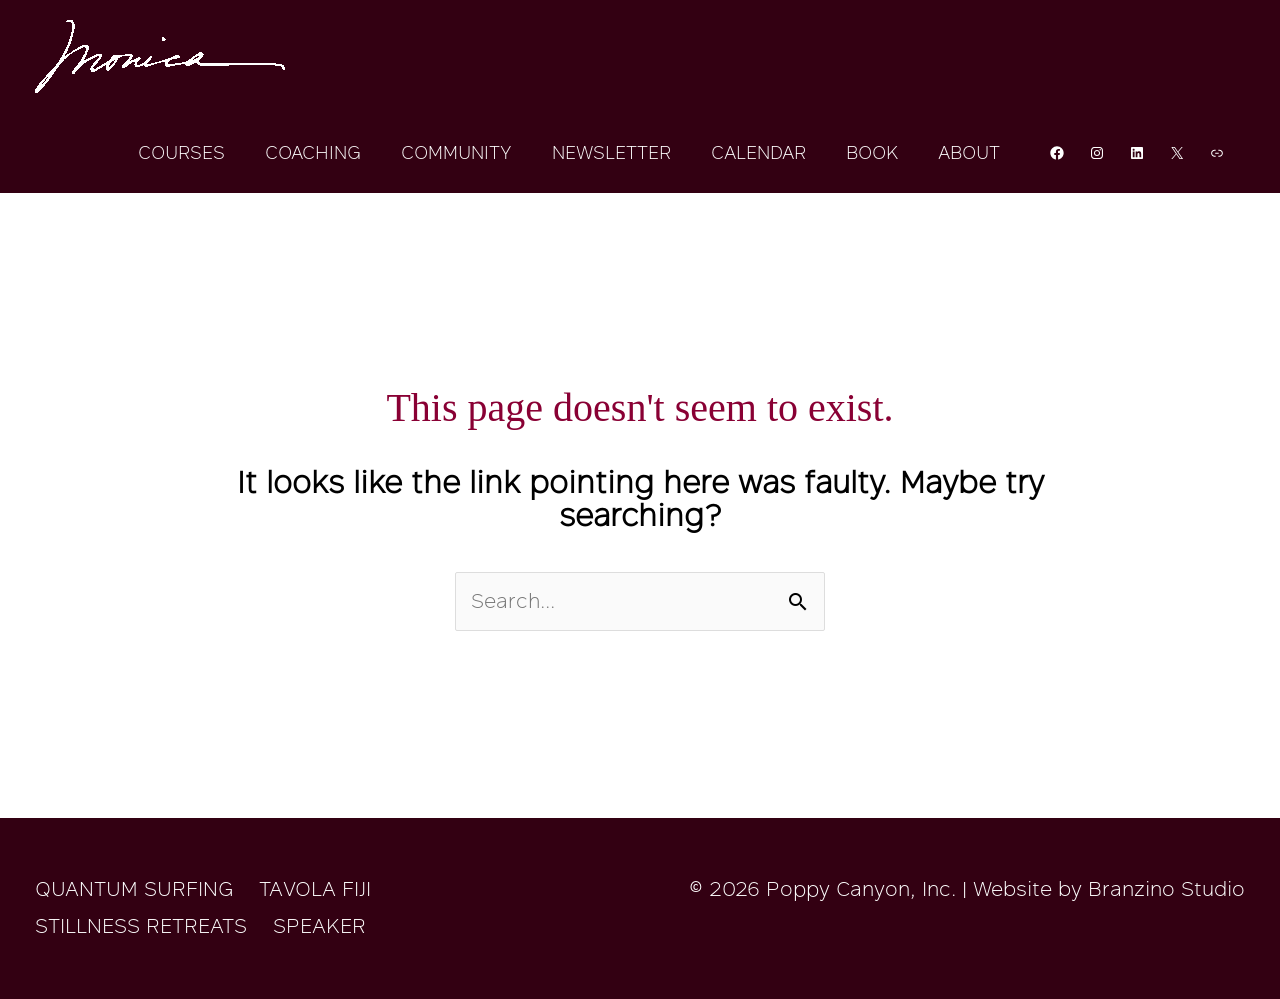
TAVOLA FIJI (315, 889)
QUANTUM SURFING (134, 889)
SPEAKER (319, 926)
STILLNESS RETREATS (141, 926)
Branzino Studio (1166, 889)
